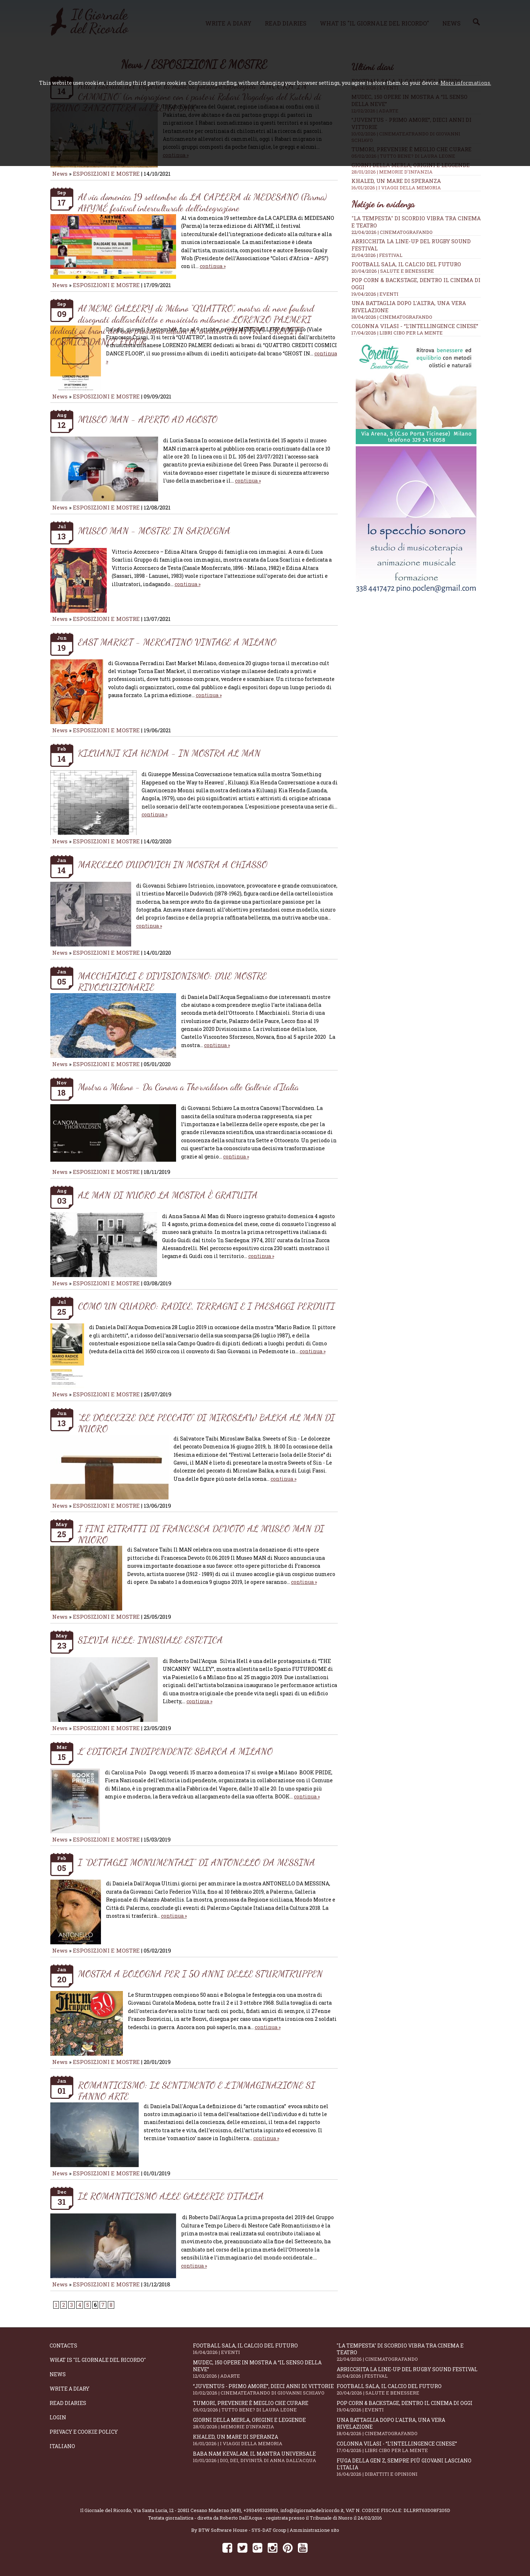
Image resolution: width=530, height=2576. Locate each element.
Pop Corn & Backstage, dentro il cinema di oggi (408, 2406)
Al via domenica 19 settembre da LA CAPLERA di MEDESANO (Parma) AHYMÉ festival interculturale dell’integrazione (202, 202)
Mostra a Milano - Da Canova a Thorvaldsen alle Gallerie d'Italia (188, 1086)
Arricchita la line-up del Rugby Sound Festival (408, 2372)
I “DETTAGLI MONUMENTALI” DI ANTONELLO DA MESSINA (196, 1862)
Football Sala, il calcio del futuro (406, 264)
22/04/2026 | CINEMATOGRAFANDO (392, 232)
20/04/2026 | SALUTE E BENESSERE (392, 271)
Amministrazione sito (314, 2530)
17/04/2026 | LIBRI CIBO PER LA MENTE (397, 333)
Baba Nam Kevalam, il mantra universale (265, 2457)
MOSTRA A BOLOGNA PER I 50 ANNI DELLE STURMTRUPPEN (200, 1973)
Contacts (63, 2345)
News (60, 173)
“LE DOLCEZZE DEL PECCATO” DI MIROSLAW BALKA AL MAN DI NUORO (206, 1423)
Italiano (62, 2446)
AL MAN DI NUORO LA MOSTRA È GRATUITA (168, 1195)
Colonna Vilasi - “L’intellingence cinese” (414, 326)
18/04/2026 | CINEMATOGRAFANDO (391, 317)
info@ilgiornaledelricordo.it (312, 2510)
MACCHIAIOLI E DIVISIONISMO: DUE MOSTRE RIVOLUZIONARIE (172, 981)
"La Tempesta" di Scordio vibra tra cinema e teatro (408, 2352)
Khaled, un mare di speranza (416, 184)
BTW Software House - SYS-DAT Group (242, 2530)
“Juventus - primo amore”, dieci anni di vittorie (265, 2389)
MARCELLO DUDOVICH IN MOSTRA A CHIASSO (172, 864)
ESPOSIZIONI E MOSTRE (106, 173)
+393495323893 (260, 2510)
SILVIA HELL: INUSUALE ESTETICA (150, 1639)
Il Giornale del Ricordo (105, 2510)
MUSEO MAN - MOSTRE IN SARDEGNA (154, 530)
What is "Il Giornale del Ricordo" (98, 2359)
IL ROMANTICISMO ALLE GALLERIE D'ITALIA (171, 2196)
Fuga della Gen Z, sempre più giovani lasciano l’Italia (408, 2467)
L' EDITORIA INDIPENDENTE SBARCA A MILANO (175, 1751)
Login (58, 2417)
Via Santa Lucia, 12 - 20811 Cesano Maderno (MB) (187, 2510)
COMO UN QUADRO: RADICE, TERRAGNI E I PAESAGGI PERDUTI (206, 1306)
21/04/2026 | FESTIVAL (376, 255)
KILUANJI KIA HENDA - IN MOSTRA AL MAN (169, 753)
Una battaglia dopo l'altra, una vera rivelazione (408, 2426)
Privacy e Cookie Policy (84, 2431)
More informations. (466, 82)
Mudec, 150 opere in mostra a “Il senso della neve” (265, 2369)
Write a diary (69, 2388)
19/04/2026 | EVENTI (374, 294)
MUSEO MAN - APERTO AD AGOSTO (147, 419)
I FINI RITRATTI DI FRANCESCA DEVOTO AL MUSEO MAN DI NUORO (201, 1534)
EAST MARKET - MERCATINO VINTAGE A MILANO (177, 642)
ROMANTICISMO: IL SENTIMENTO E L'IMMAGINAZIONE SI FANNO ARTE (196, 2090)
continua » (213, 266)
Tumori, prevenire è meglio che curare (265, 2406)
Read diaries (68, 2403)
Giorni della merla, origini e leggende (416, 168)
